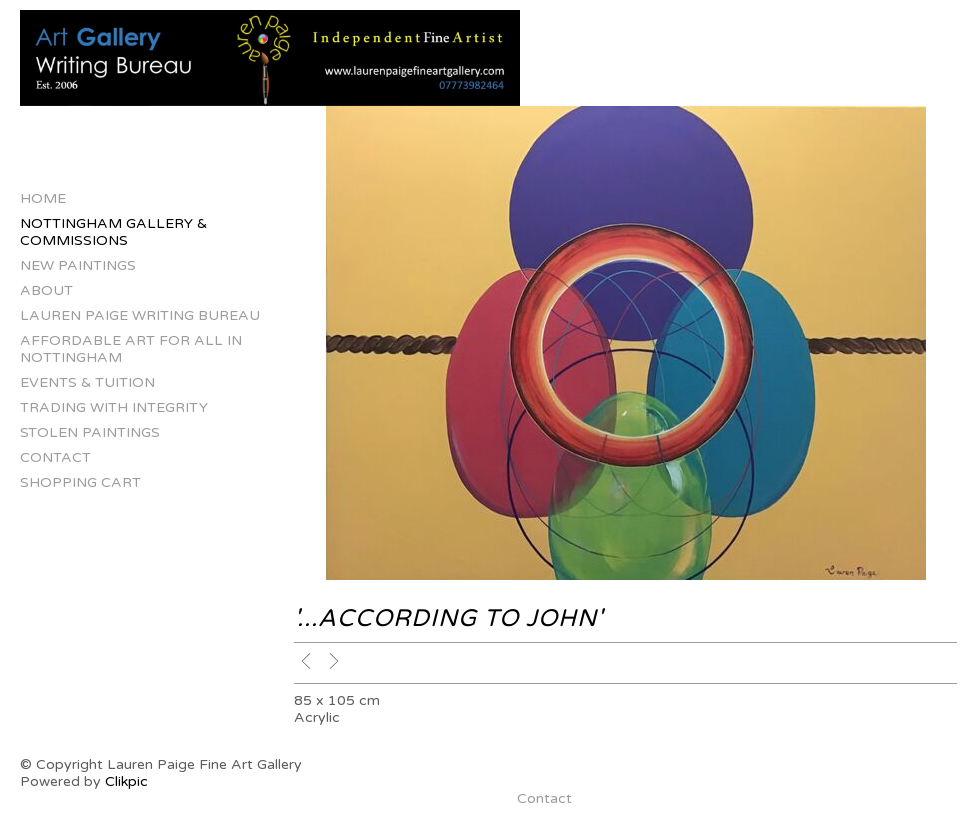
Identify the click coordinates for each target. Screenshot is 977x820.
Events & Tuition (87, 382)
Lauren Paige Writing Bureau (140, 315)
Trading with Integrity (114, 407)
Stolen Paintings (90, 432)
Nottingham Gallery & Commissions (113, 232)
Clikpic (126, 781)
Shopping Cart (80, 482)
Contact (55, 457)
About (46, 290)
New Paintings (78, 265)
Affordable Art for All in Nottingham (131, 349)
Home (43, 198)
